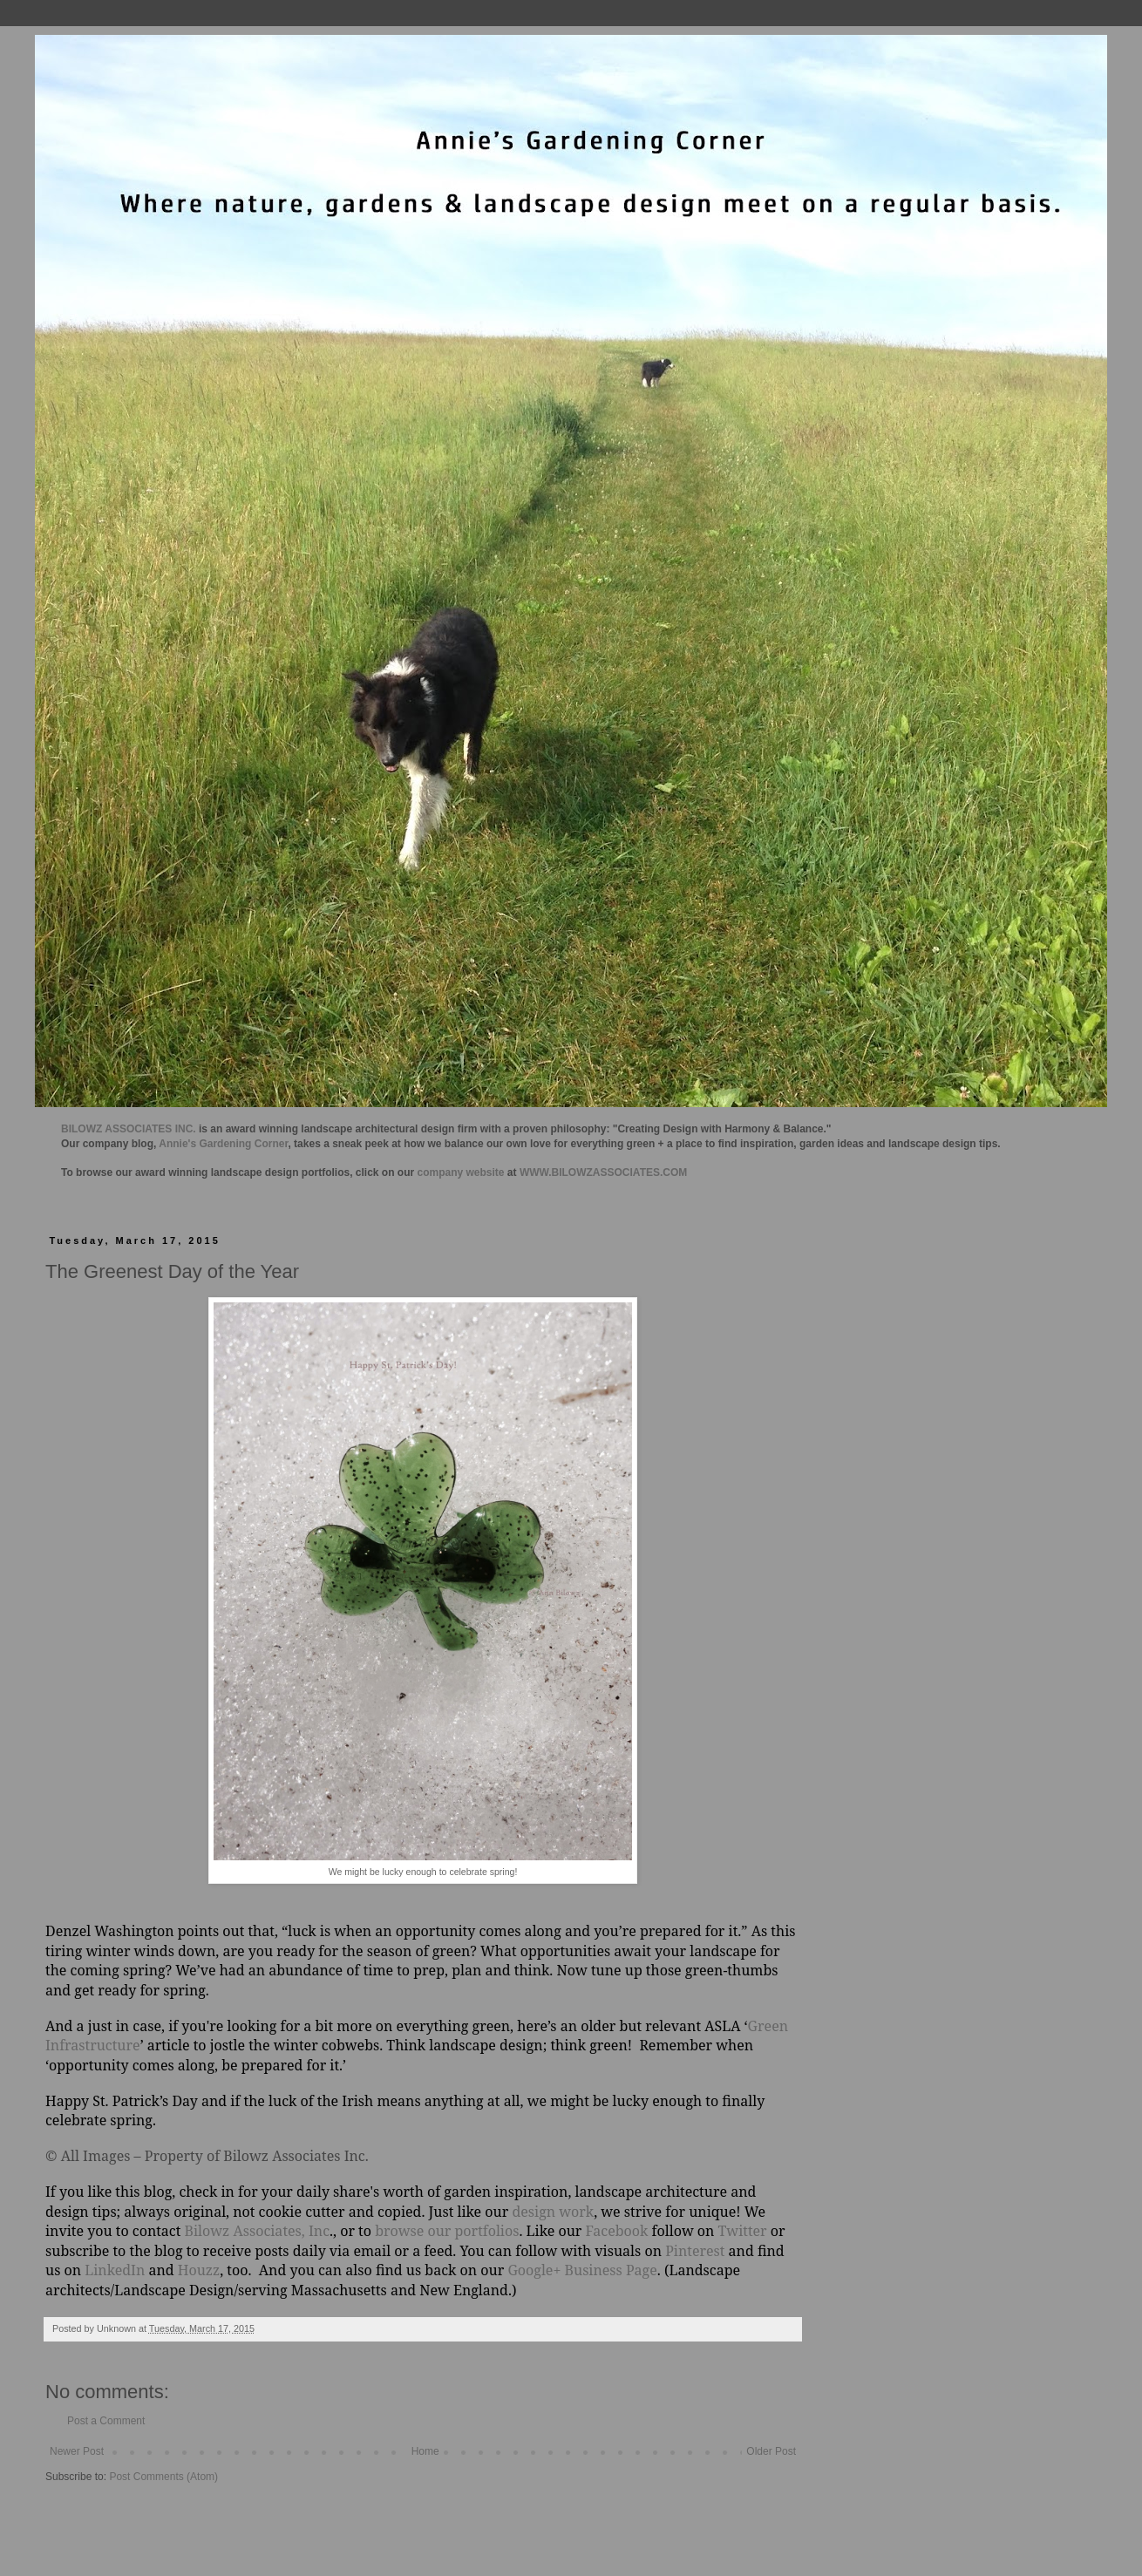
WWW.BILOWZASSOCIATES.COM (603, 1172)
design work (553, 2211)
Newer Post (77, 2451)
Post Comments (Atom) (163, 2477)
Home (425, 2451)
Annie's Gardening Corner (223, 1144)
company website (461, 1172)
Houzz (199, 2270)
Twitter (742, 2230)
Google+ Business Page (581, 2270)
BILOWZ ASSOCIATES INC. (128, 1129)
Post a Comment (106, 2421)
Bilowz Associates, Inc (257, 2230)
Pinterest (694, 2250)
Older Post (771, 2451)
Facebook (614, 2230)
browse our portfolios (447, 2230)
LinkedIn (115, 2270)
